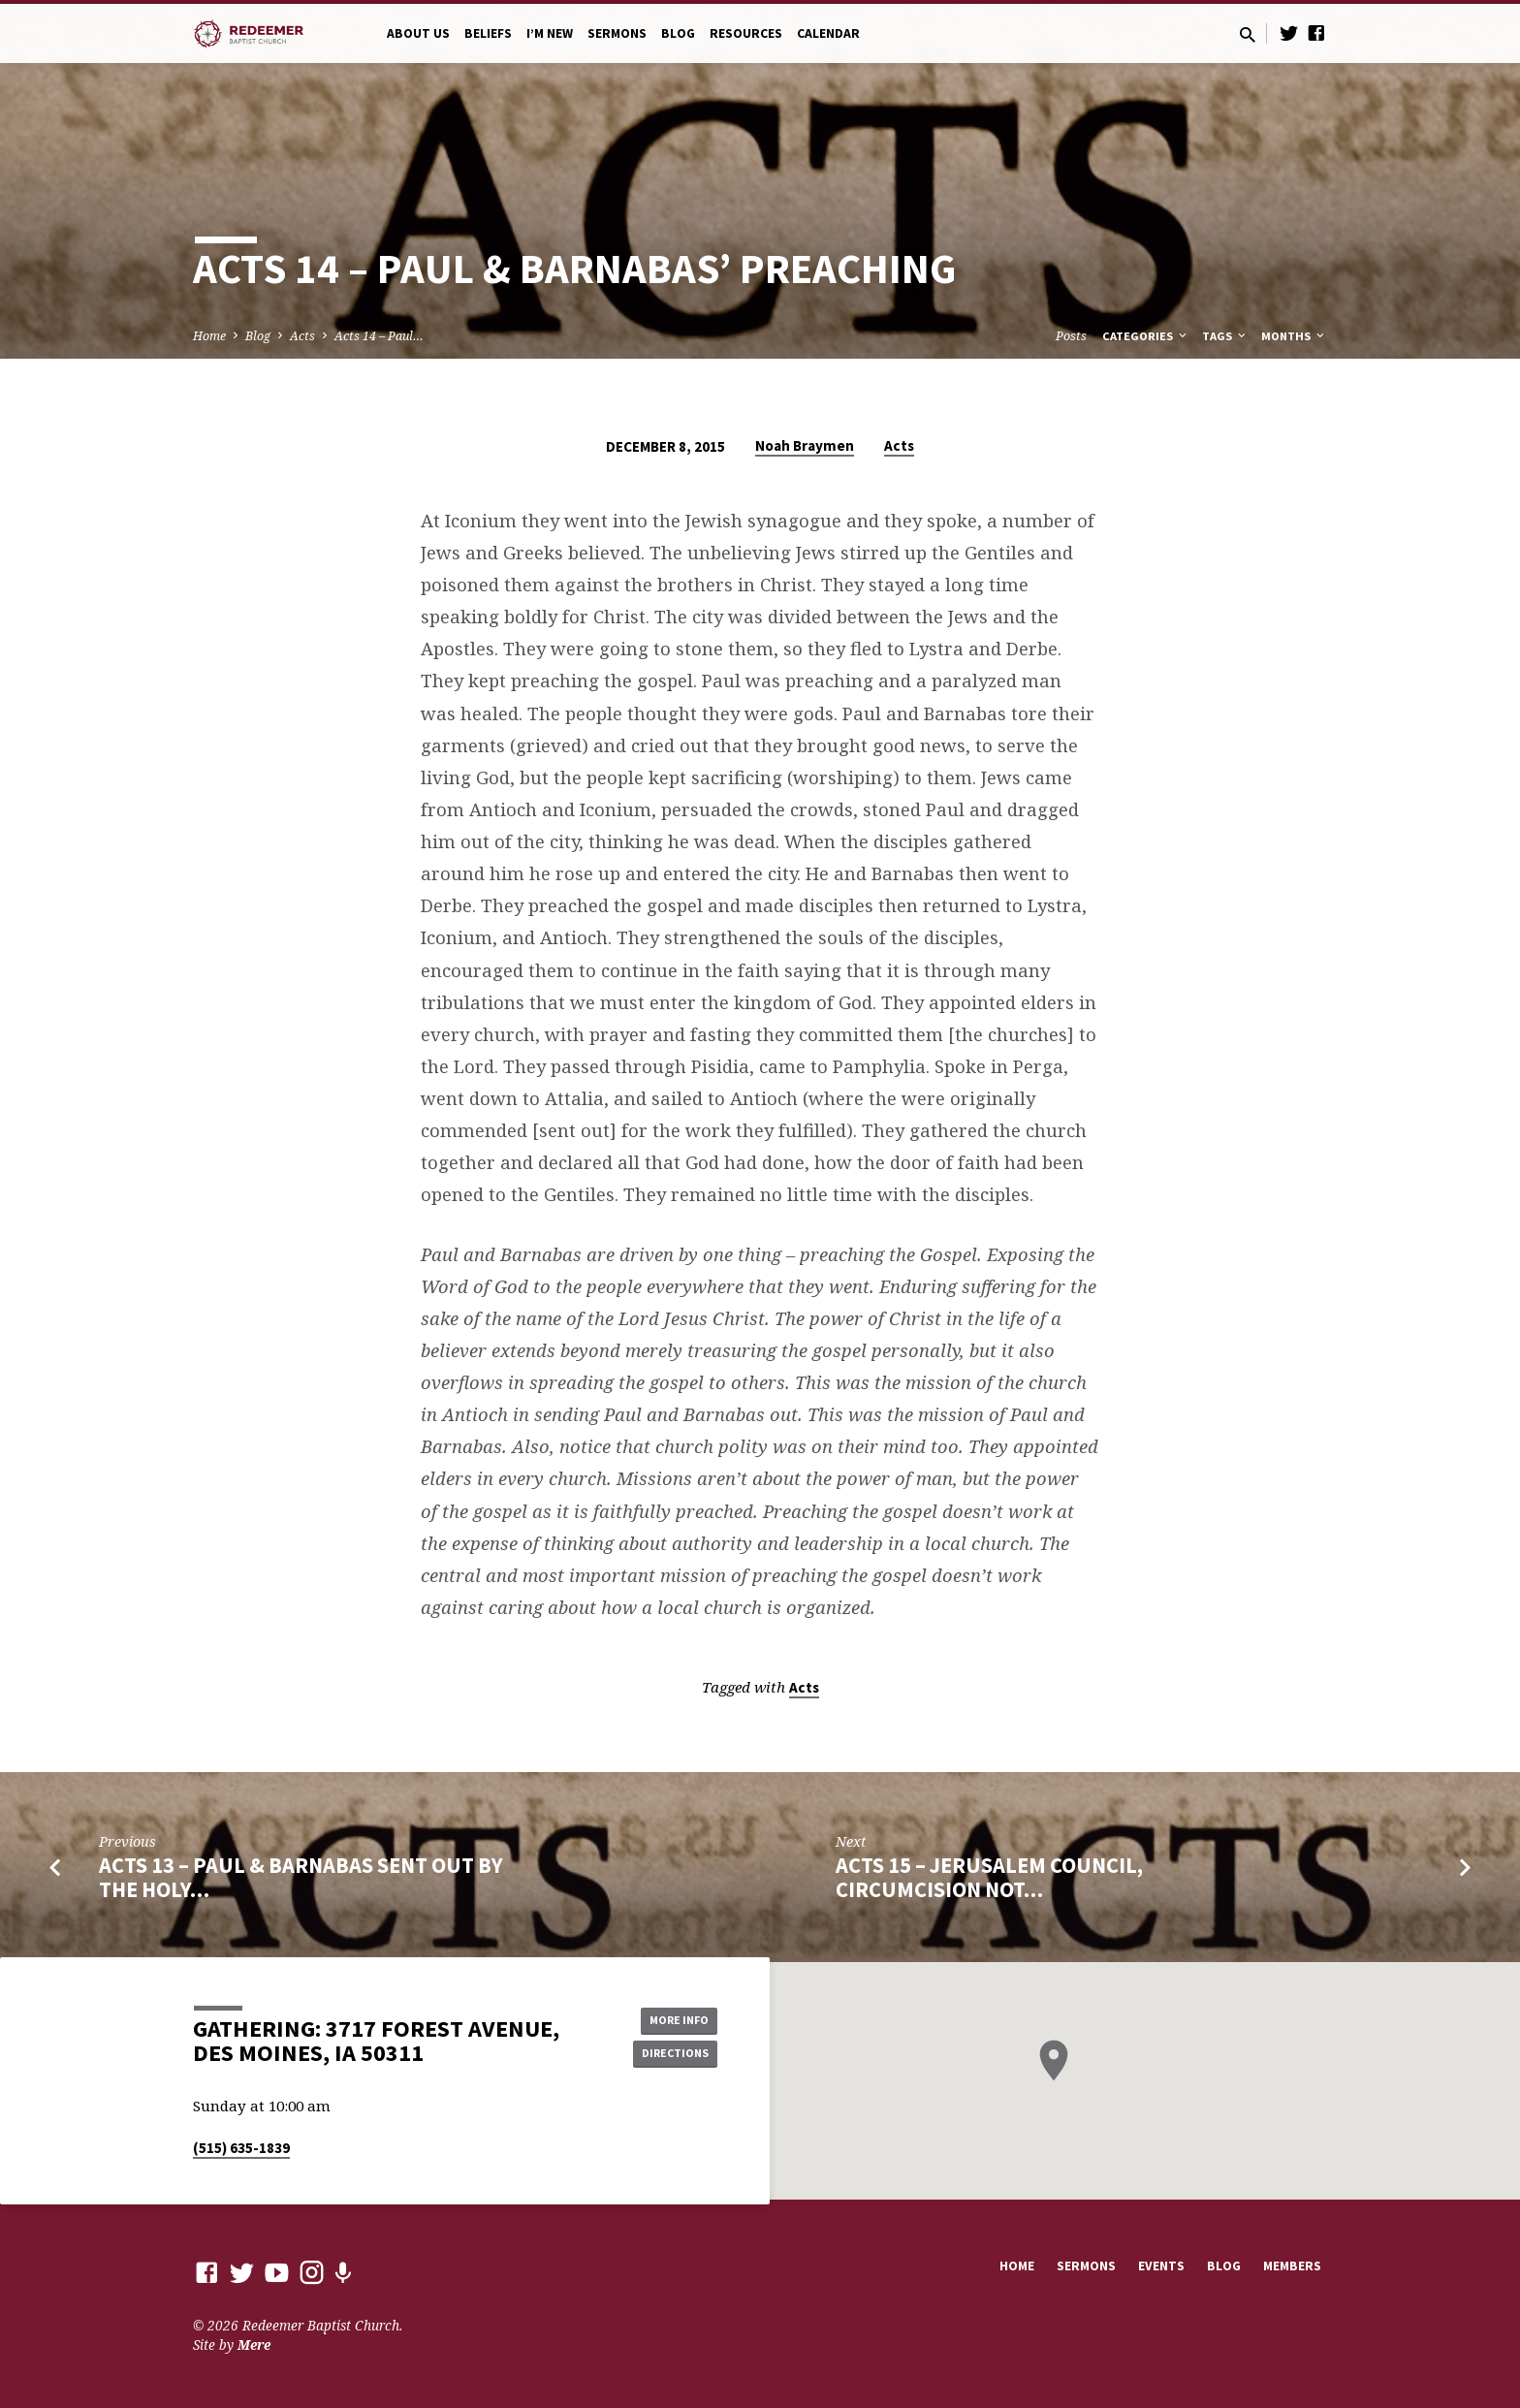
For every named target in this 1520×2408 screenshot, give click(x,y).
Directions (669, 2055)
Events (1161, 2266)
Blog (678, 33)
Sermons (617, 33)
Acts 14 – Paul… (379, 336)
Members (1292, 2266)
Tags (1225, 336)
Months (1294, 336)
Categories (1145, 336)
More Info (668, 2017)
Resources (746, 33)
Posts (1071, 336)
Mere (254, 2344)
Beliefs (488, 33)
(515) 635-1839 (241, 2148)
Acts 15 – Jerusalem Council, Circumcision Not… (989, 1877)
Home (209, 336)
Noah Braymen (804, 445)
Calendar (828, 33)
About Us (418, 33)
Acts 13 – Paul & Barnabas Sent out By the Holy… (301, 1877)
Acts (302, 336)
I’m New (549, 33)
